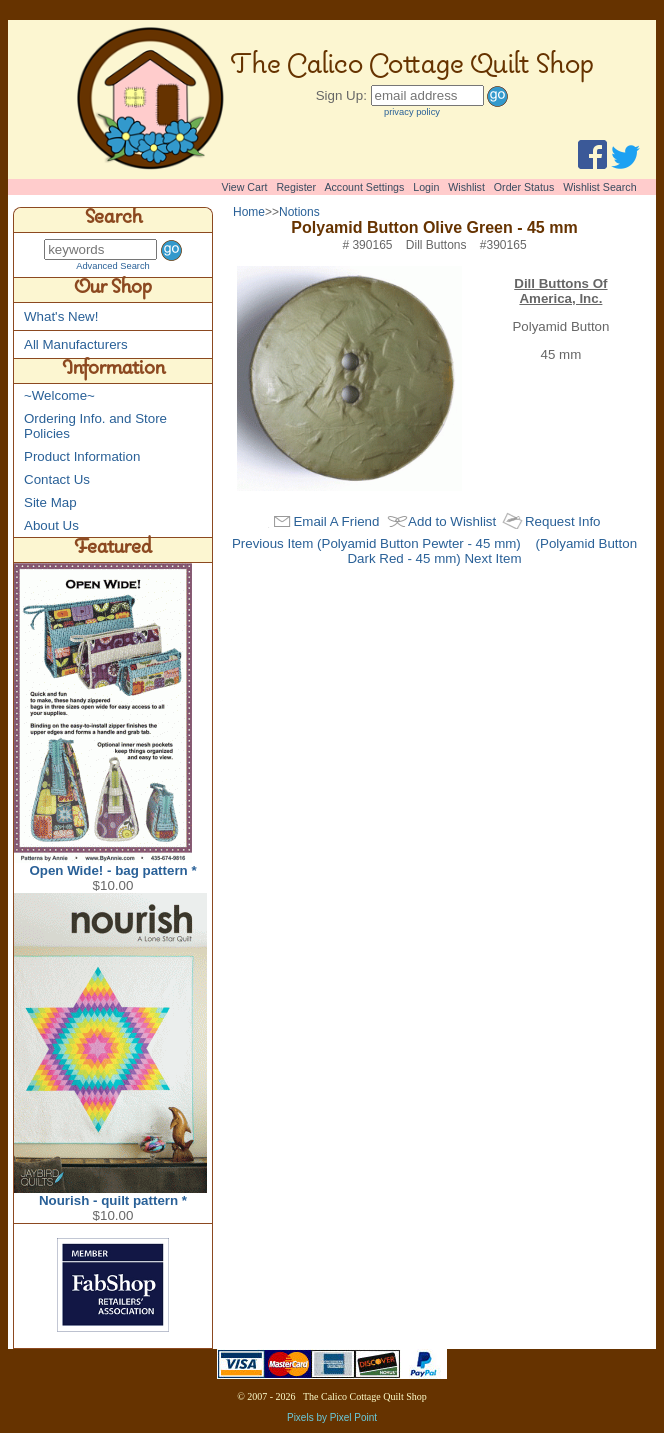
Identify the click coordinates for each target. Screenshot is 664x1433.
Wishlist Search (599, 187)
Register (296, 187)
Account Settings (364, 187)
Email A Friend (336, 521)
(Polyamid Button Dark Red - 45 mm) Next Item (492, 551)
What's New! (61, 316)
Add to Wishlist (452, 521)
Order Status (524, 187)
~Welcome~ (59, 395)
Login (426, 187)
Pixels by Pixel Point (332, 1417)
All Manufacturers (76, 344)
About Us (51, 525)
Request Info (563, 521)
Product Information (82, 456)
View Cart (245, 187)
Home (249, 212)
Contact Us (57, 479)
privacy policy (412, 112)
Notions (299, 212)
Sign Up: (341, 95)
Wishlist (466, 187)
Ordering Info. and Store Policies (95, 426)
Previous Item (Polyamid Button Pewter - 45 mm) (376, 543)
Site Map (50, 502)
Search (113, 220)
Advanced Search (113, 266)
